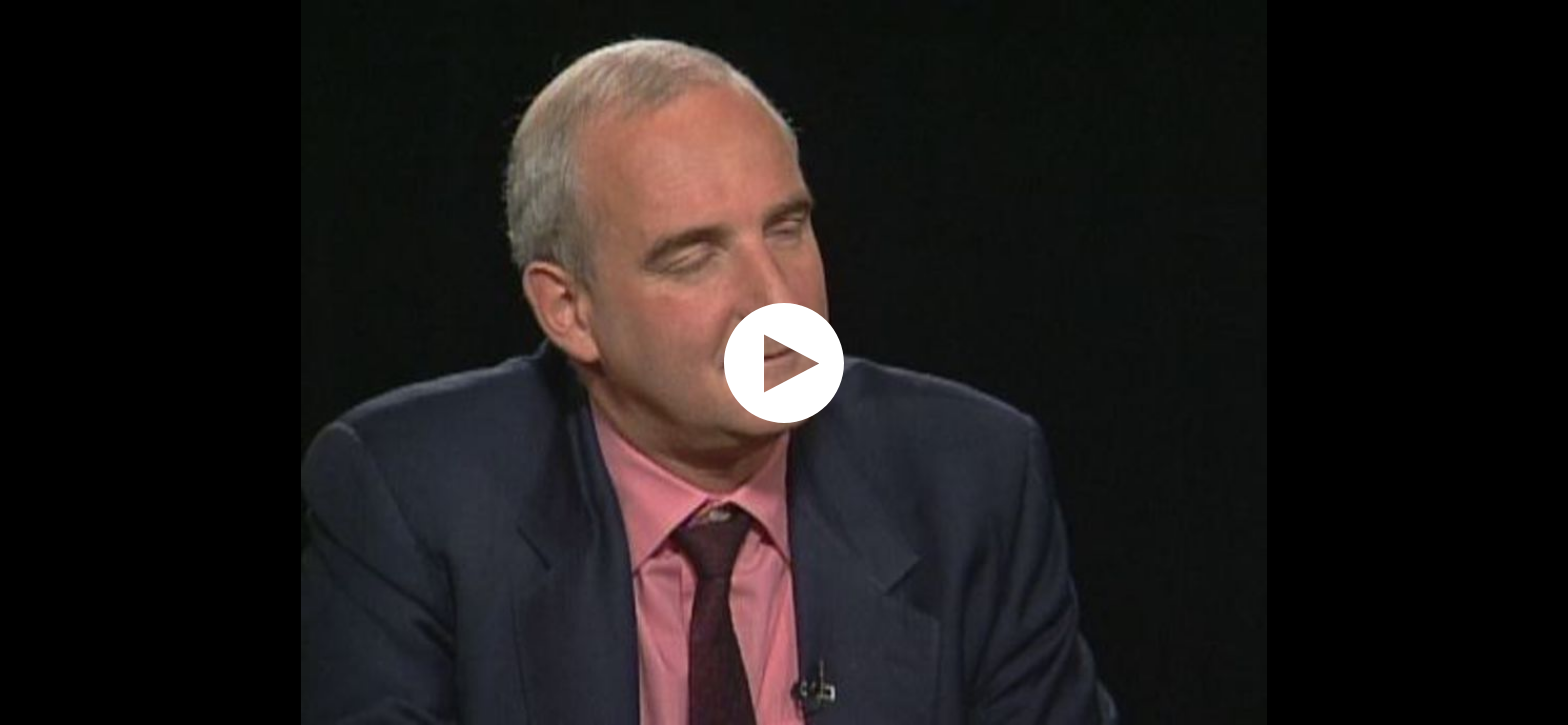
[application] (784, 362)
